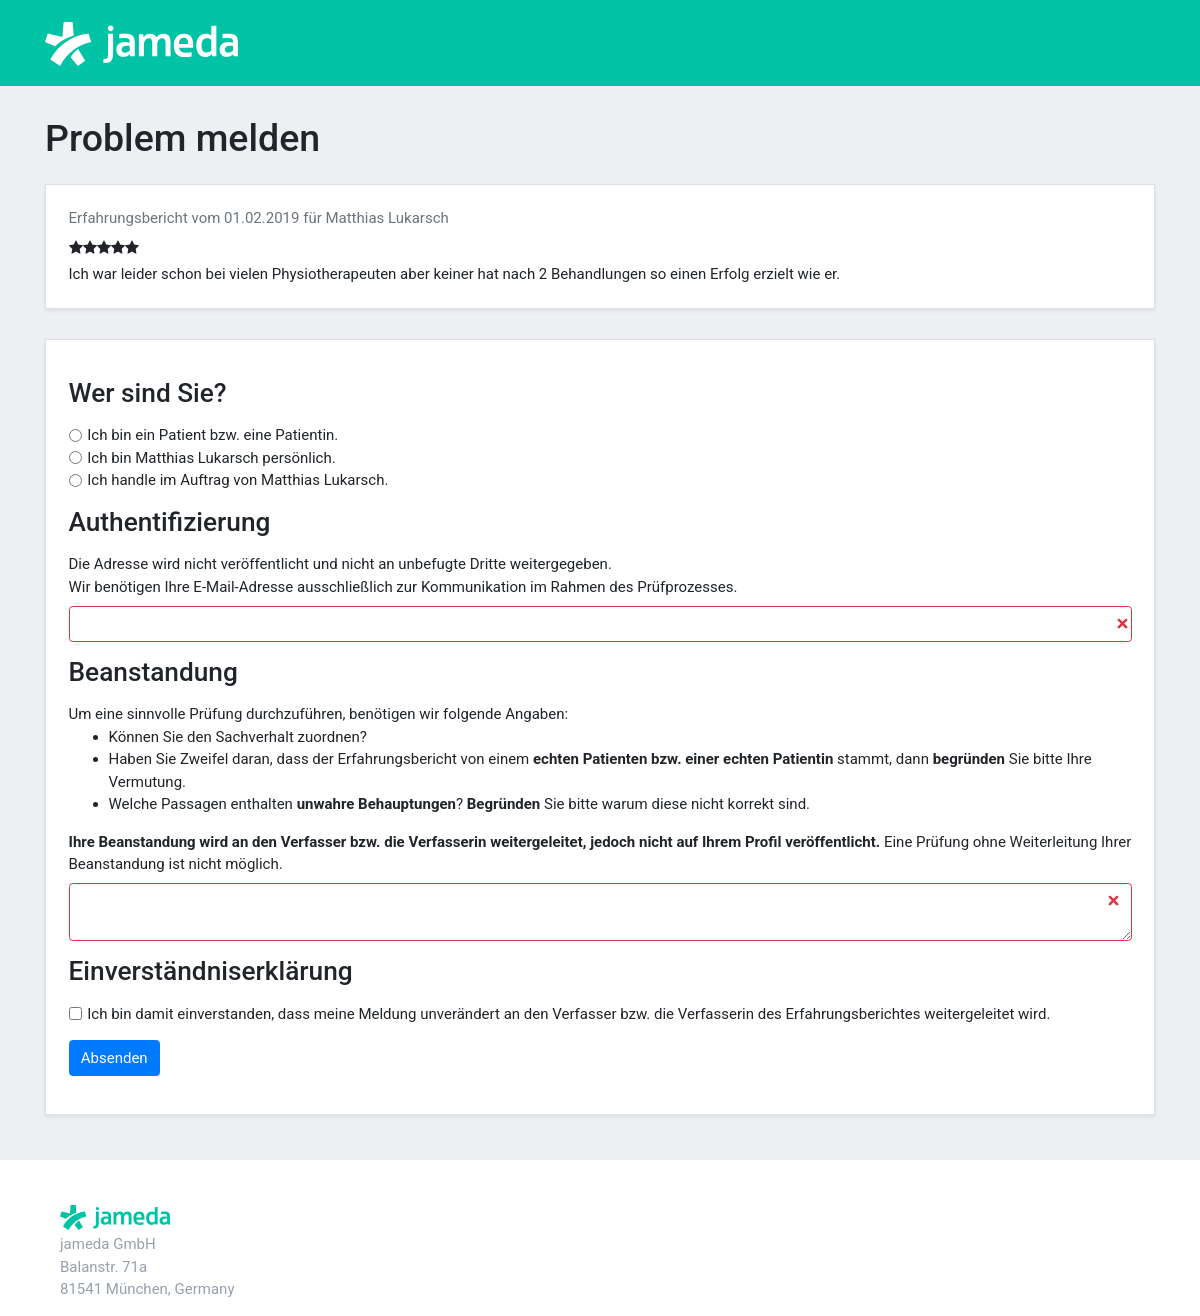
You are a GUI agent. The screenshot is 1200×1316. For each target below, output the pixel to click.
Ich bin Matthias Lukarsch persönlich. (211, 458)
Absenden (114, 1058)
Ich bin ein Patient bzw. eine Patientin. (212, 435)
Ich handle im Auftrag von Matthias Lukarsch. (237, 480)
